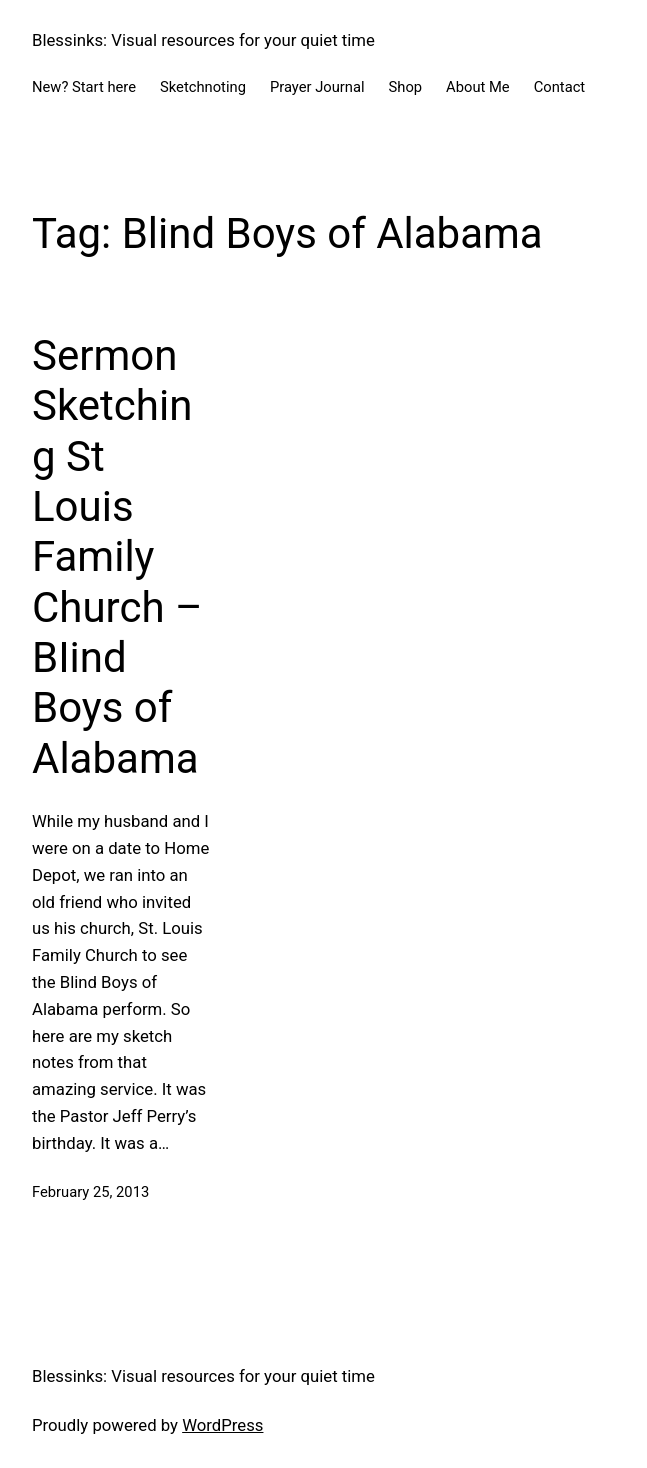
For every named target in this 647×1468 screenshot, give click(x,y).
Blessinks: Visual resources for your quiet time (203, 40)
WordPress (222, 1425)
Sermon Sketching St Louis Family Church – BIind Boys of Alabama (117, 557)
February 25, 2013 (90, 1192)
